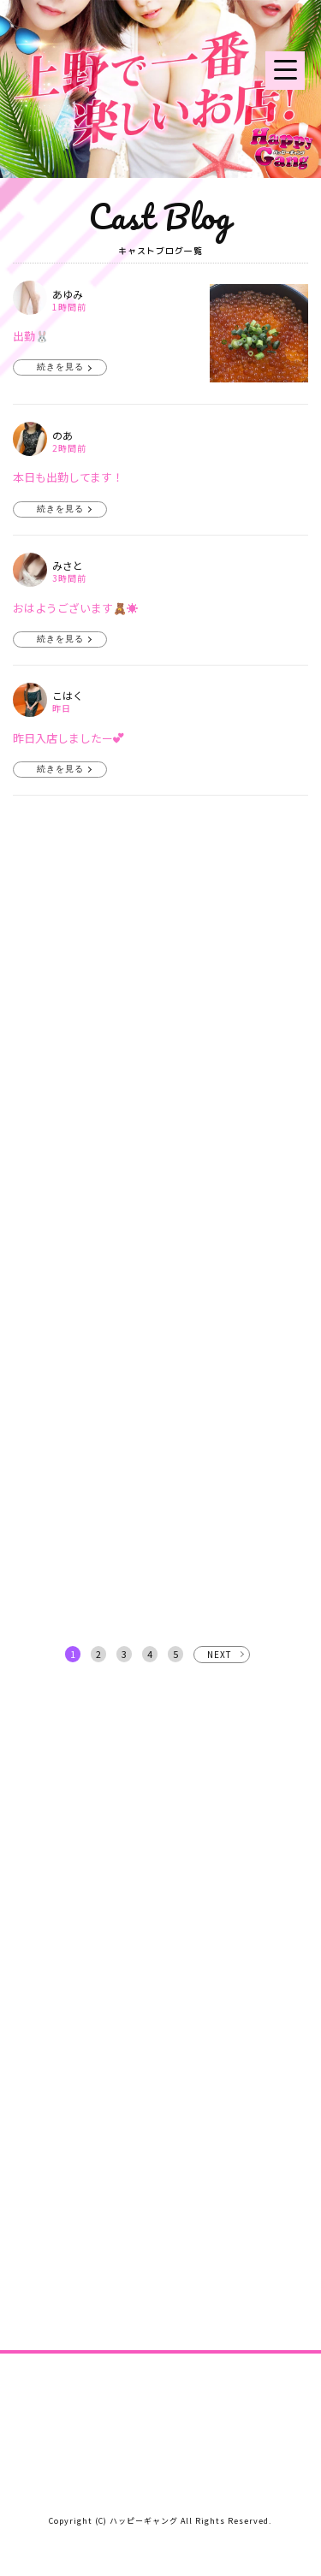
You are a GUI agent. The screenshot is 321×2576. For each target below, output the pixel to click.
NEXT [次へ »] (219, 1654)
